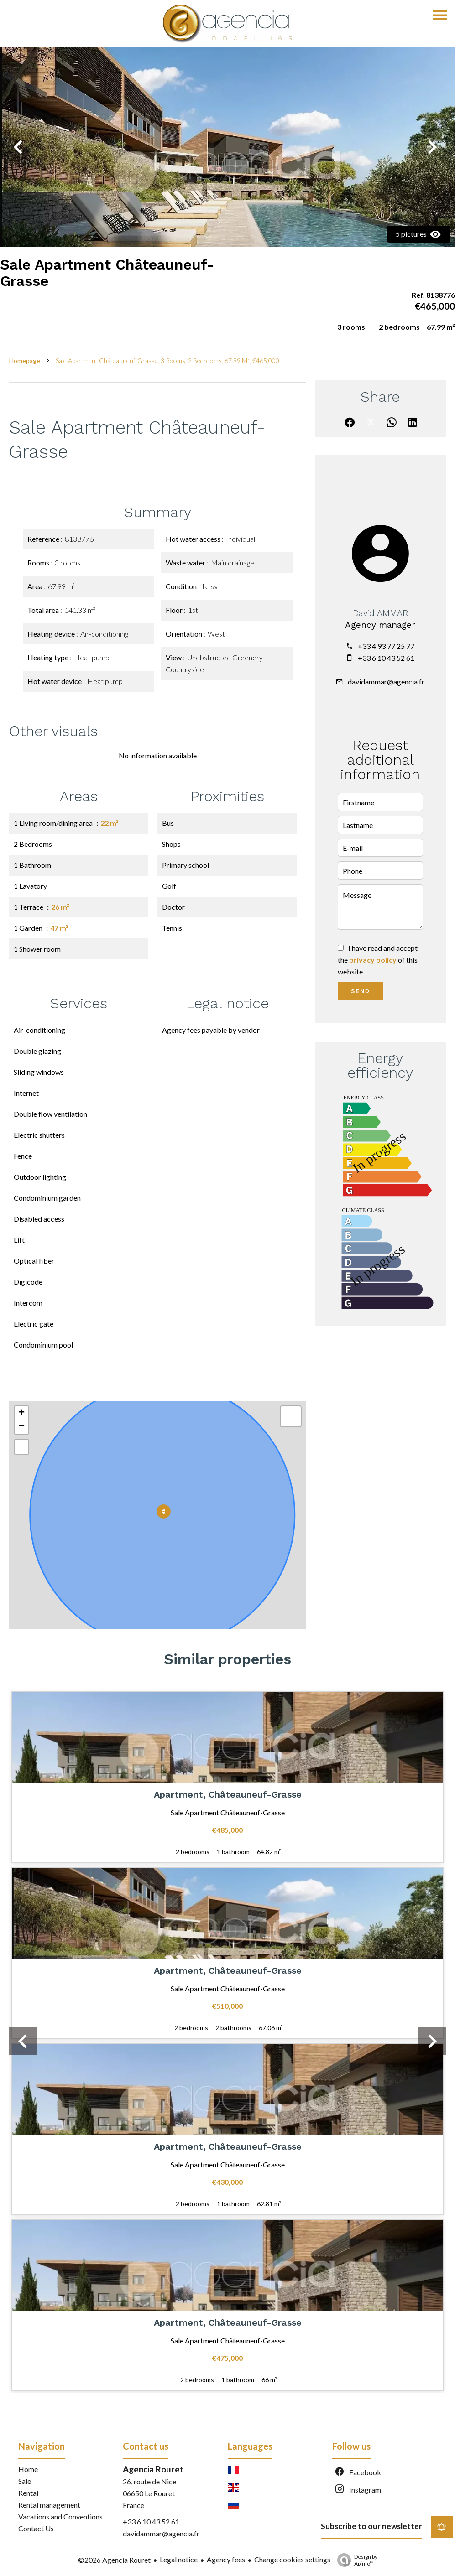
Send (360, 991)
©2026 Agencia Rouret (114, 2559)
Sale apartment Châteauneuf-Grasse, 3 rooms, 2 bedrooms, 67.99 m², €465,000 (167, 360)
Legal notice (179, 2559)
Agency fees (226, 2559)
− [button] (22, 1427)
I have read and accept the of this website (378, 959)
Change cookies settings (292, 2559)
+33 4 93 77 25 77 (386, 646)
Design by (355, 2560)
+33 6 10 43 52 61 (386, 657)
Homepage (24, 360)
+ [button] (22, 1413)
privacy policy (373, 959)
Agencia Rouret (153, 2469)
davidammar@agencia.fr (386, 681)
